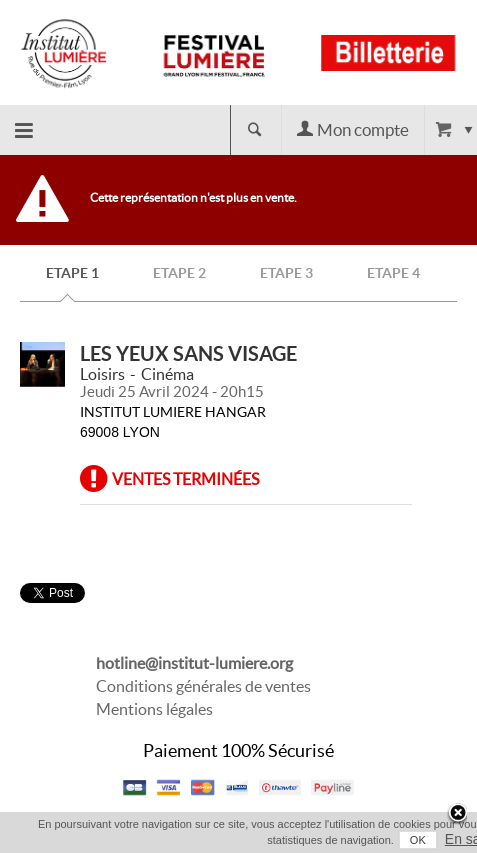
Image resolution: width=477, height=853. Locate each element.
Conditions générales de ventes (203, 686)
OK (418, 840)
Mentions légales (154, 709)
